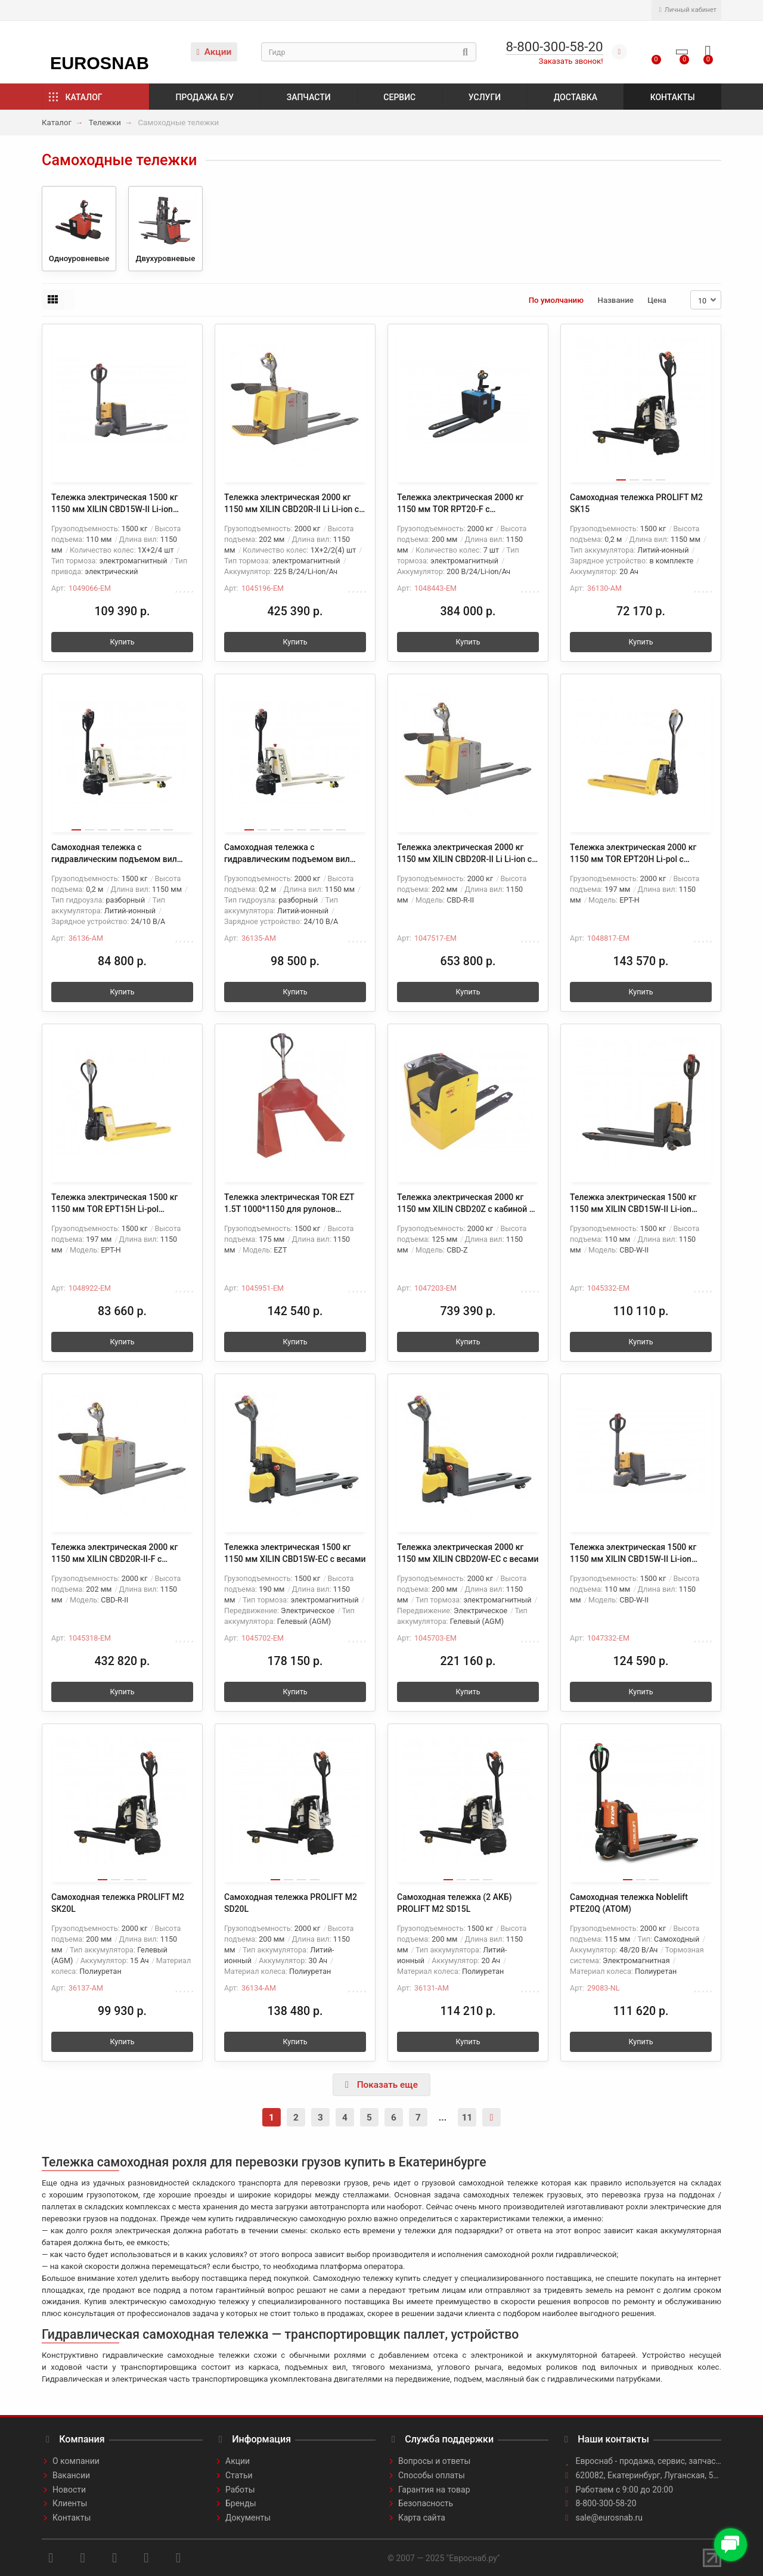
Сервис (399, 97)
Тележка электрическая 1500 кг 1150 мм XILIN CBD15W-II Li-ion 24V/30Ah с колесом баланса (633, 1203)
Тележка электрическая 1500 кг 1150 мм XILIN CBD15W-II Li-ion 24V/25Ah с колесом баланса (114, 503)
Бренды (240, 2503)
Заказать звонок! (571, 61)
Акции (214, 52)
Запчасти (309, 97)
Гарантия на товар (434, 2489)
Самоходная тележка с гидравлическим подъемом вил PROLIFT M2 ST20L (287, 853)
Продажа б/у (205, 97)
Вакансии (71, 2475)
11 (467, 2117)
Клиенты (69, 2503)
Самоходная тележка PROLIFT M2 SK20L (117, 1903)
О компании (76, 2461)
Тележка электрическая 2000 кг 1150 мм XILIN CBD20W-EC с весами (467, 1553)
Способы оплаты (431, 2475)
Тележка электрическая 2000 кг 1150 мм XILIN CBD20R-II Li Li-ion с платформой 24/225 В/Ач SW (291, 503)
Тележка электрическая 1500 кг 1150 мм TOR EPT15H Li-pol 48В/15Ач (114, 1203)
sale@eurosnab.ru (609, 2517)
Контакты (672, 97)
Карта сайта (421, 2517)
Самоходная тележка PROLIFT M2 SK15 (636, 503)
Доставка (575, 97)
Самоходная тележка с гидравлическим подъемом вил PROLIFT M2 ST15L (114, 853)
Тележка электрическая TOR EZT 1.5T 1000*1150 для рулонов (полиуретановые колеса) (289, 1203)
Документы (248, 2517)
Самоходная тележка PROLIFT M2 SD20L (290, 1903)
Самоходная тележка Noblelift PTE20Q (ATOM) (629, 1903)
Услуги (485, 97)
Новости (69, 2489)
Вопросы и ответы (434, 2461)
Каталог (84, 97)
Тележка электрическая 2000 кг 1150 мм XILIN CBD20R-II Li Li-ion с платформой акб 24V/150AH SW (464, 853)
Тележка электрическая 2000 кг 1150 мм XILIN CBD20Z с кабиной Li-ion (468, 1203)
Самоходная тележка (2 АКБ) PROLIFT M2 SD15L (454, 1903)
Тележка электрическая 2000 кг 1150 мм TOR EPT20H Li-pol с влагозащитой (633, 853)
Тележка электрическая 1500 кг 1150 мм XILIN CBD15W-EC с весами (294, 1553)
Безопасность (425, 2503)
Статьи (239, 2475)
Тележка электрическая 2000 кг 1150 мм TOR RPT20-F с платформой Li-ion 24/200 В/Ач (460, 503)
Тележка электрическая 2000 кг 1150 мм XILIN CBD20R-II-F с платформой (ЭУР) (114, 1553)
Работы (240, 2489)
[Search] (368, 51)
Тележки (105, 122)
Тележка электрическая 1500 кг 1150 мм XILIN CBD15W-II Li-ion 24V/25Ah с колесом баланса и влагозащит (633, 1553)
